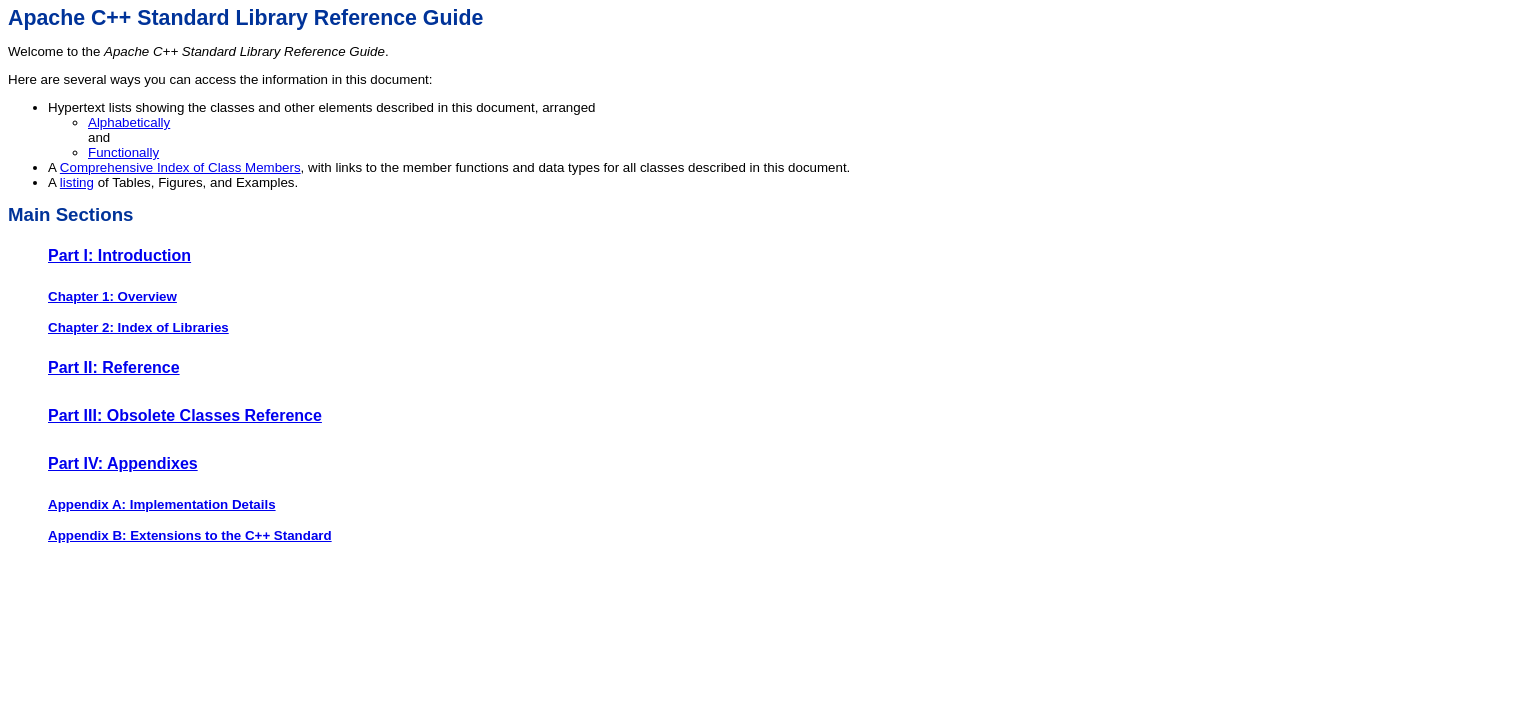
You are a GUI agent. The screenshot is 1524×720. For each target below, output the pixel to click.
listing (77, 182)
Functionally (123, 152)
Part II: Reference (114, 367)
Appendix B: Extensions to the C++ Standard (190, 535)
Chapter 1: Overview (112, 296)
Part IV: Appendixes (123, 463)
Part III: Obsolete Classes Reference (185, 415)
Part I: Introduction (119, 255)
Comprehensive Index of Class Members (180, 167)
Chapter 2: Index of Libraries (138, 327)
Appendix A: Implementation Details (162, 504)
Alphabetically (129, 122)
